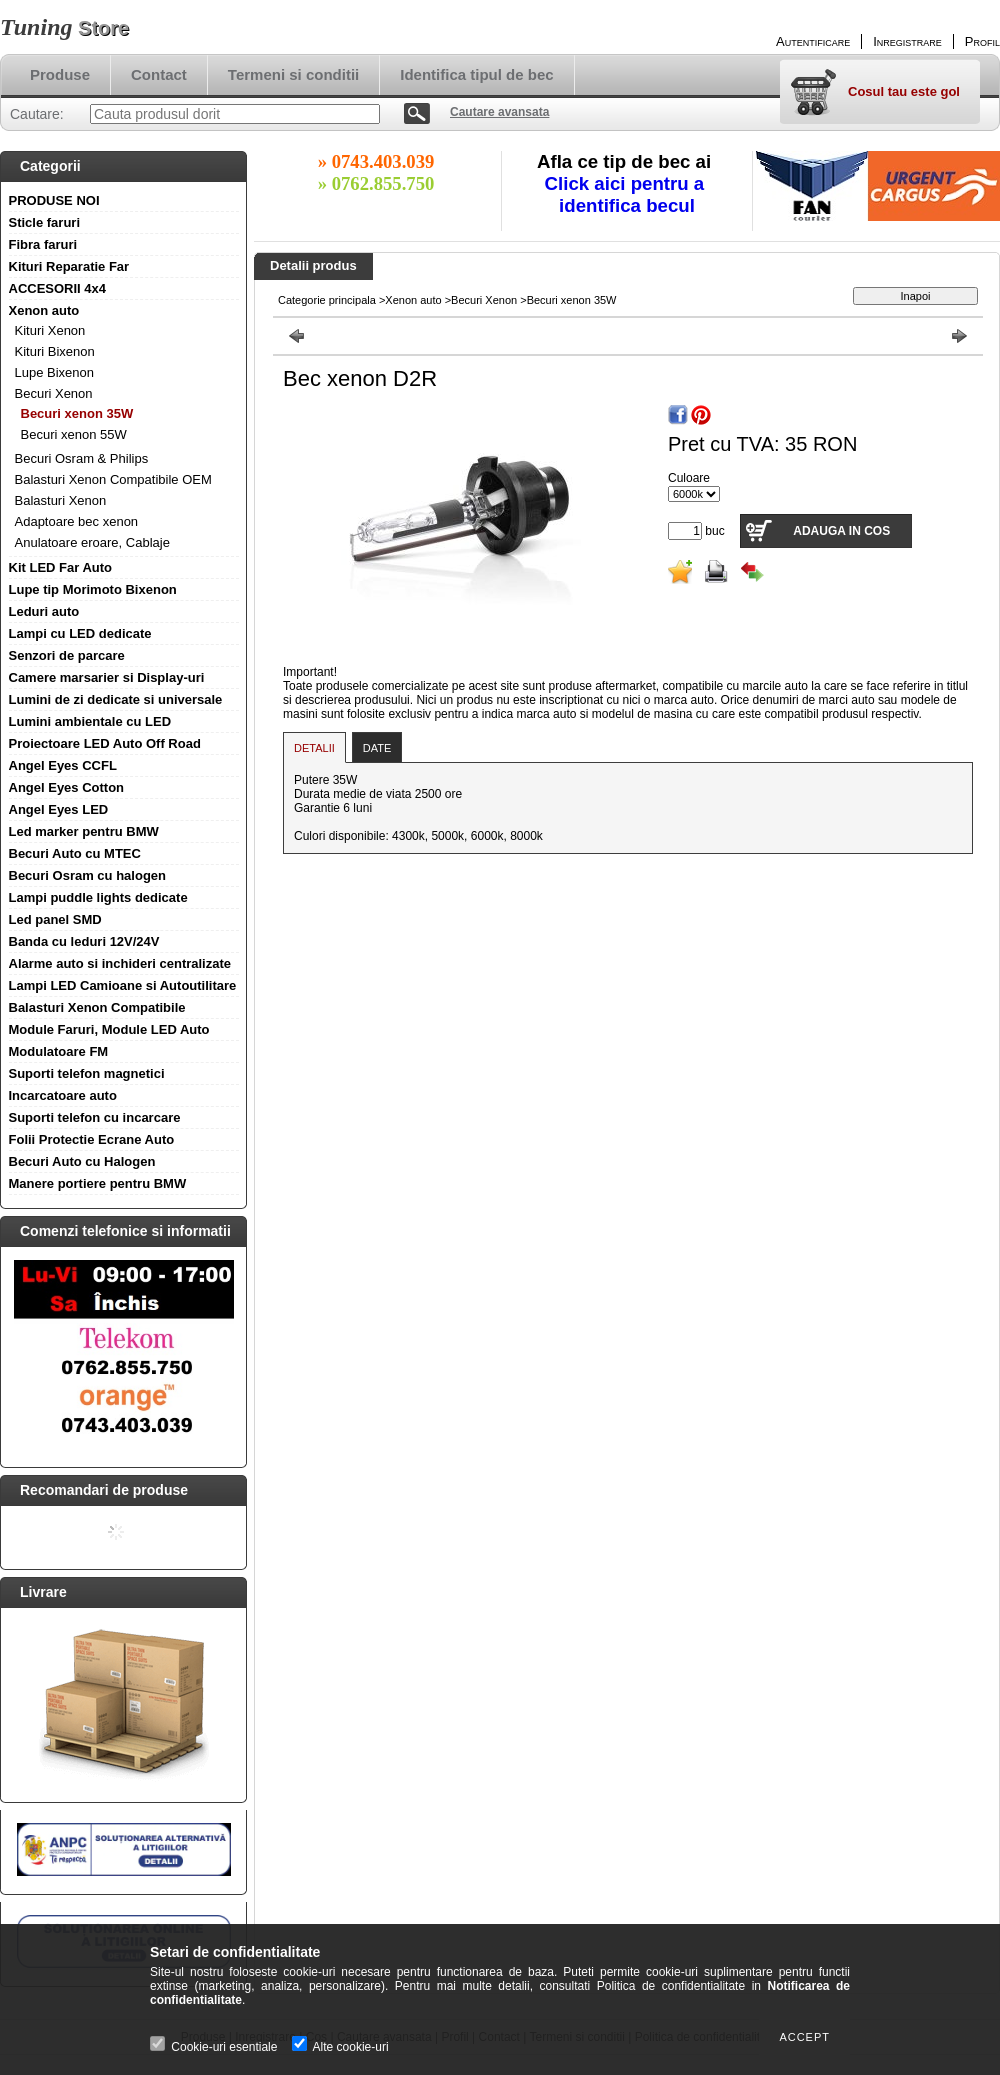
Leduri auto (44, 611)
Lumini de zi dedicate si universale (116, 699)
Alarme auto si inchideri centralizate (120, 963)
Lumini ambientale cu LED (90, 721)
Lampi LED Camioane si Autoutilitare (123, 985)
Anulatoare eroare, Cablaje (92, 542)
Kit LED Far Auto (61, 567)
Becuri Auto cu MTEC (75, 853)
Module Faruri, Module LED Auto (109, 1029)
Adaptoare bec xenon (77, 521)
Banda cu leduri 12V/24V (84, 941)
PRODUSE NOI (54, 200)
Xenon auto (44, 310)
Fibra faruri (43, 244)
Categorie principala (327, 300)
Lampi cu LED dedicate (80, 633)
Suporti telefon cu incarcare (95, 1117)
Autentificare (813, 41)
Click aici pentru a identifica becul (627, 194)
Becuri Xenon (54, 393)
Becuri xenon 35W (77, 413)
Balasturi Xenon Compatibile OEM (113, 479)
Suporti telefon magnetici (87, 1073)
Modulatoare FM (59, 1051)
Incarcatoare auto (63, 1095)
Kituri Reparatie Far (69, 266)
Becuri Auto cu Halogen (82, 1161)
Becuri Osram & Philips (82, 458)
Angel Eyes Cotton (67, 787)
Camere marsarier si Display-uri (107, 677)
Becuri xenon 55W (74, 434)
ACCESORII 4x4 (58, 288)
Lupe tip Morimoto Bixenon (93, 589)
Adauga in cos (841, 531)
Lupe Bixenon (55, 372)
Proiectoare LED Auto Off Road (105, 743)
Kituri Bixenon (55, 351)
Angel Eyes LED (59, 809)
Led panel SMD (55, 919)
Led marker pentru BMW (84, 831)
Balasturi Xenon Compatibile (97, 1007)
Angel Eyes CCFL (63, 765)
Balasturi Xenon (61, 500)
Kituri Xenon (50, 330)
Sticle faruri (45, 222)
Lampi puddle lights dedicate (98, 897)
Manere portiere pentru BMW (98, 1183)
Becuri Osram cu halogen (88, 875)
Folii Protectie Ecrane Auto (92, 1139)
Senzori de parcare (67, 655)
